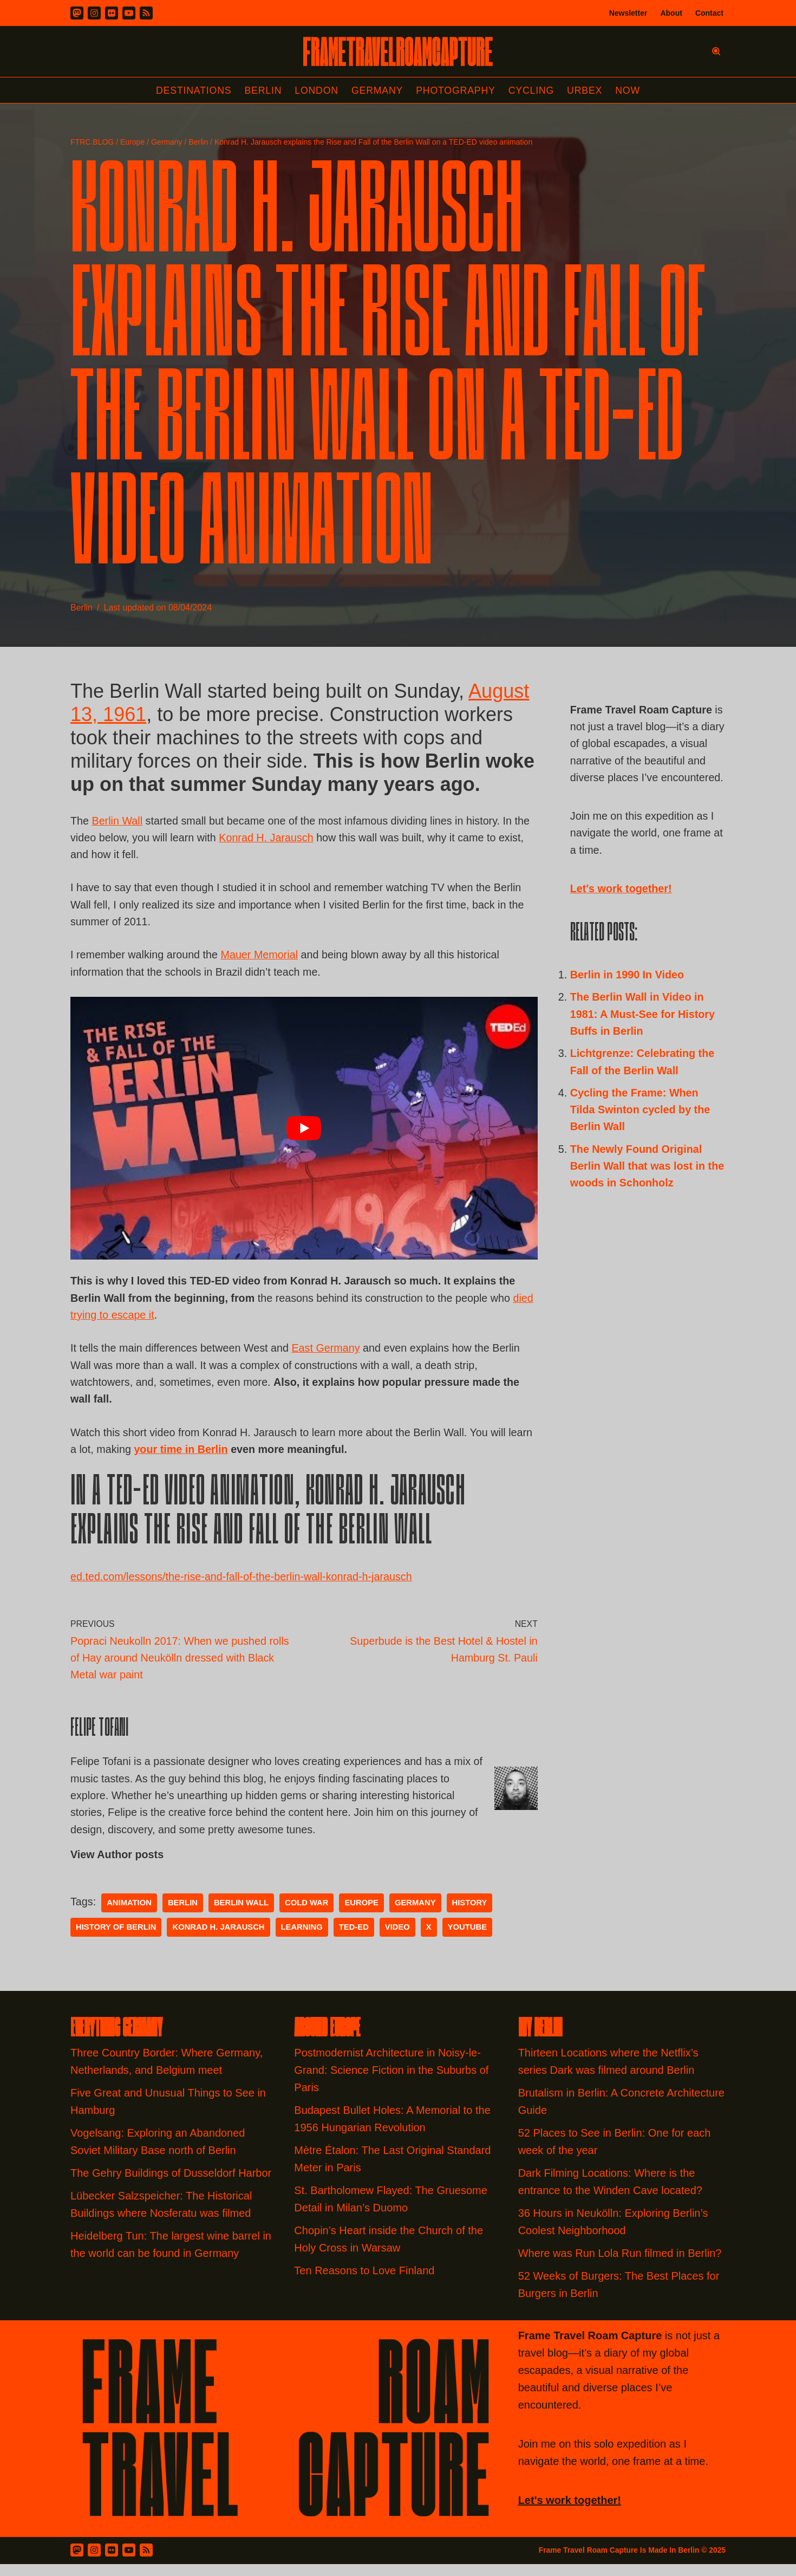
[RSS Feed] (146, 2561)
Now (630, 90)
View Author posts (117, 1866)
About (671, 13)
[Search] (716, 51)
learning (304, 1939)
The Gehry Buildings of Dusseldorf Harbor (172, 2185)
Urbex (587, 90)
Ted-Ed (357, 1939)
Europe (132, 142)
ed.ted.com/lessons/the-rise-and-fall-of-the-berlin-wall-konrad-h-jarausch (243, 1585)
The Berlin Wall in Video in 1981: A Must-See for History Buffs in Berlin (643, 1037)
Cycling (533, 90)
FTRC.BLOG (92, 142)
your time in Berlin (209, 1457)
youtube (471, 1939)
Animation (130, 1914)
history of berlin (117, 1939)
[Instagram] (94, 13)
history (474, 1914)
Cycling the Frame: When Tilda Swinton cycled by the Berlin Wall (641, 1135)
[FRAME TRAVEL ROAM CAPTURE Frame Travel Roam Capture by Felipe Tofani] (398, 51)
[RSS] (146, 13)
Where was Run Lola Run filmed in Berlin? (620, 2265)
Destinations (191, 90)
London (315, 90)
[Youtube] (128, 13)
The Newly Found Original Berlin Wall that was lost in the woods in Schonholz (638, 1192)
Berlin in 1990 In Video (628, 997)
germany (419, 1914)
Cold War (309, 1914)
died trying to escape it (124, 1320)
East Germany (329, 1354)
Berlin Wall (117, 822)
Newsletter (628, 13)
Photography (456, 90)
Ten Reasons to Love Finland (364, 2282)
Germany (377, 90)
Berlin (261, 90)
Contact (709, 13)
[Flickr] (111, 13)
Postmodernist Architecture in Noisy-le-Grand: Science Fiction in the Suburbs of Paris (391, 2082)
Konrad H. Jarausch (269, 840)
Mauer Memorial (262, 959)
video (401, 1939)
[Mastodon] (76, 13)
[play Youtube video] (304, 1132)
